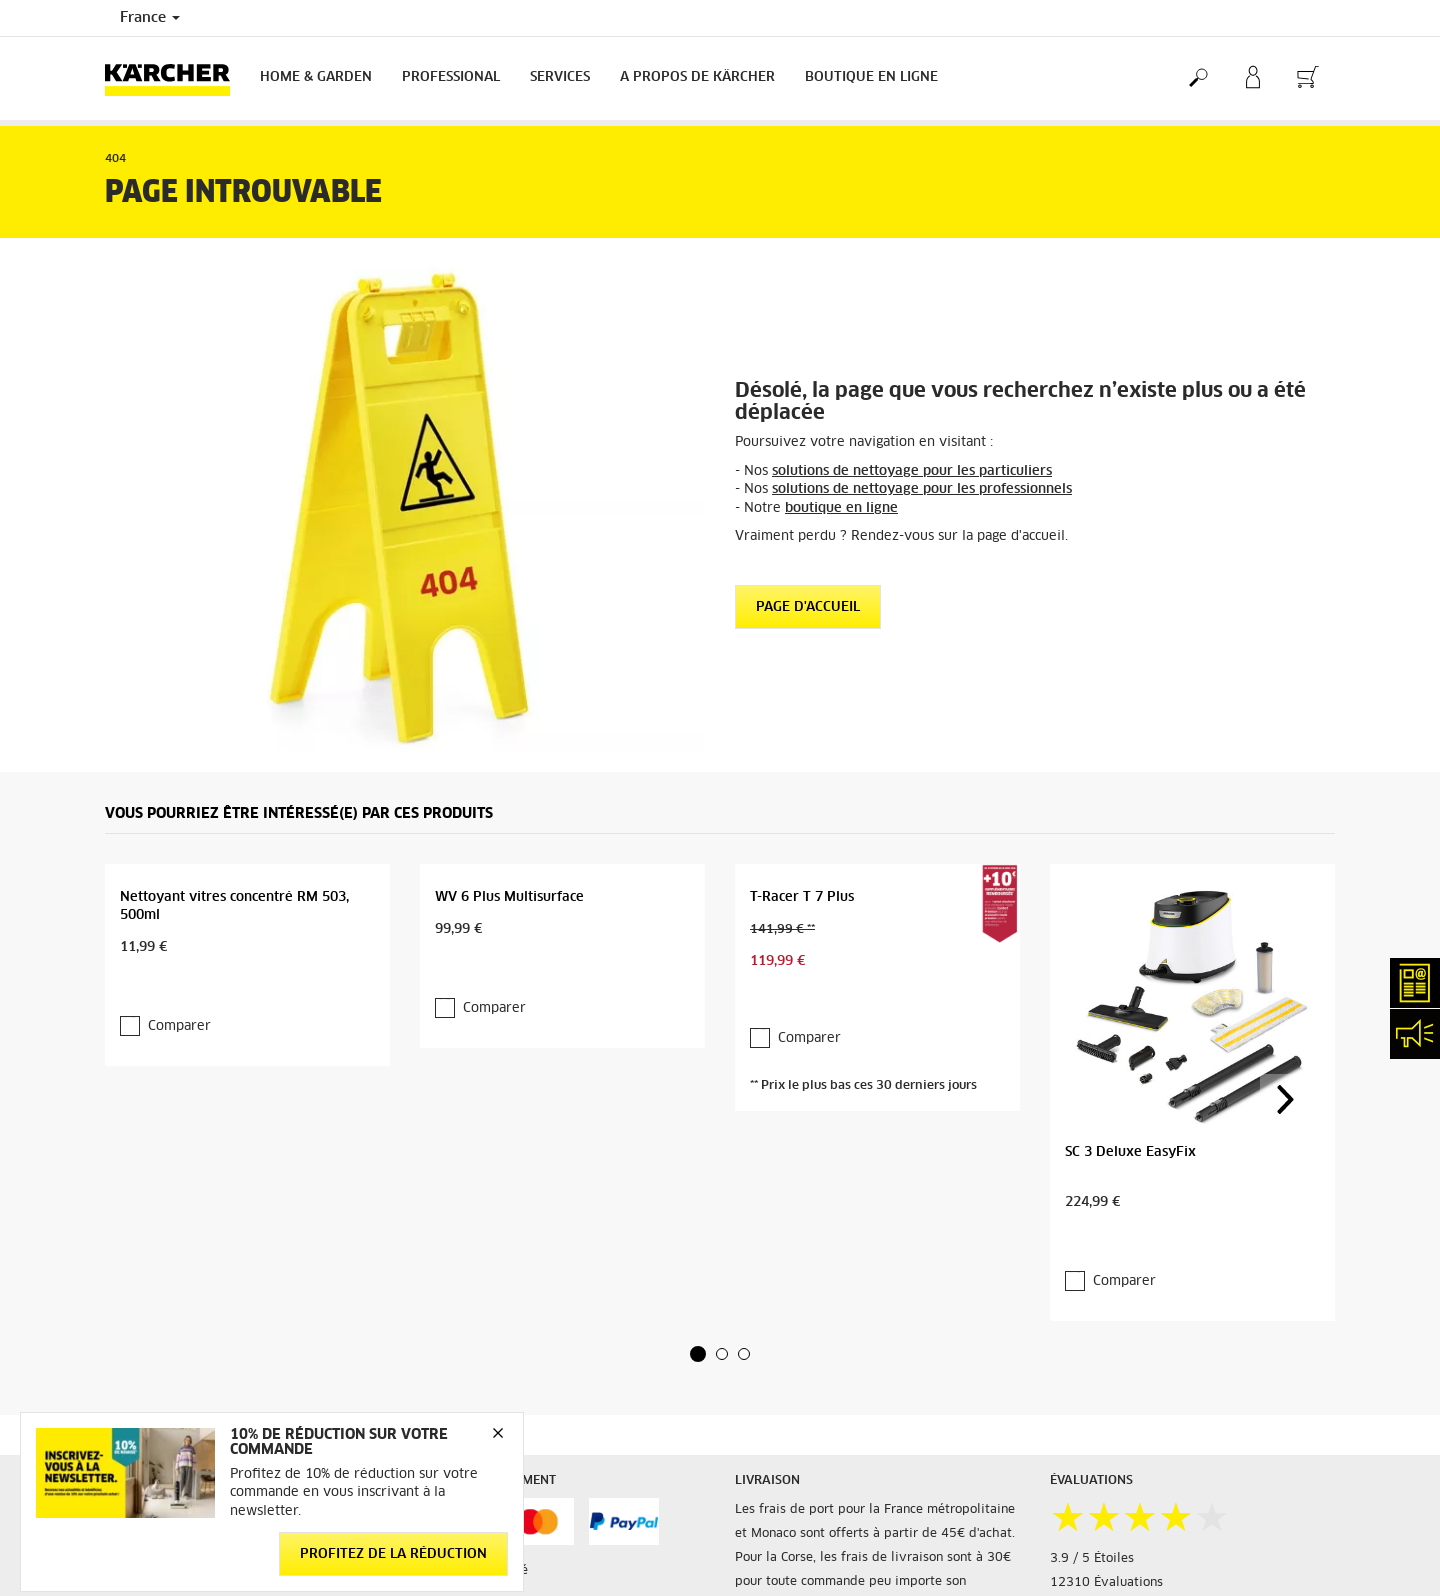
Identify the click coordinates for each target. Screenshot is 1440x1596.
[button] (698, 1214)
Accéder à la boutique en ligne (196, 1369)
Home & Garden (316, 77)
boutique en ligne (841, 508)
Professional (451, 77)
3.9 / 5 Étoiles (1092, 1418)
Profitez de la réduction (393, 1553)
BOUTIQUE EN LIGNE (871, 77)
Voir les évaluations (1109, 1466)
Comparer (168, 1031)
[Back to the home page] (175, 78)
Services (560, 77)
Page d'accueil (808, 607)
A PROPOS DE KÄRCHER (697, 77)
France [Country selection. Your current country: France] (150, 18)
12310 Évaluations (1106, 1442)
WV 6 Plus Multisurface (509, 897)
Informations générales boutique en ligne (227, 1393)
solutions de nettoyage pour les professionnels (922, 489)
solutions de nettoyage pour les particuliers (912, 471)
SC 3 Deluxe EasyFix (1130, 1024)
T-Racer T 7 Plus (802, 897)
